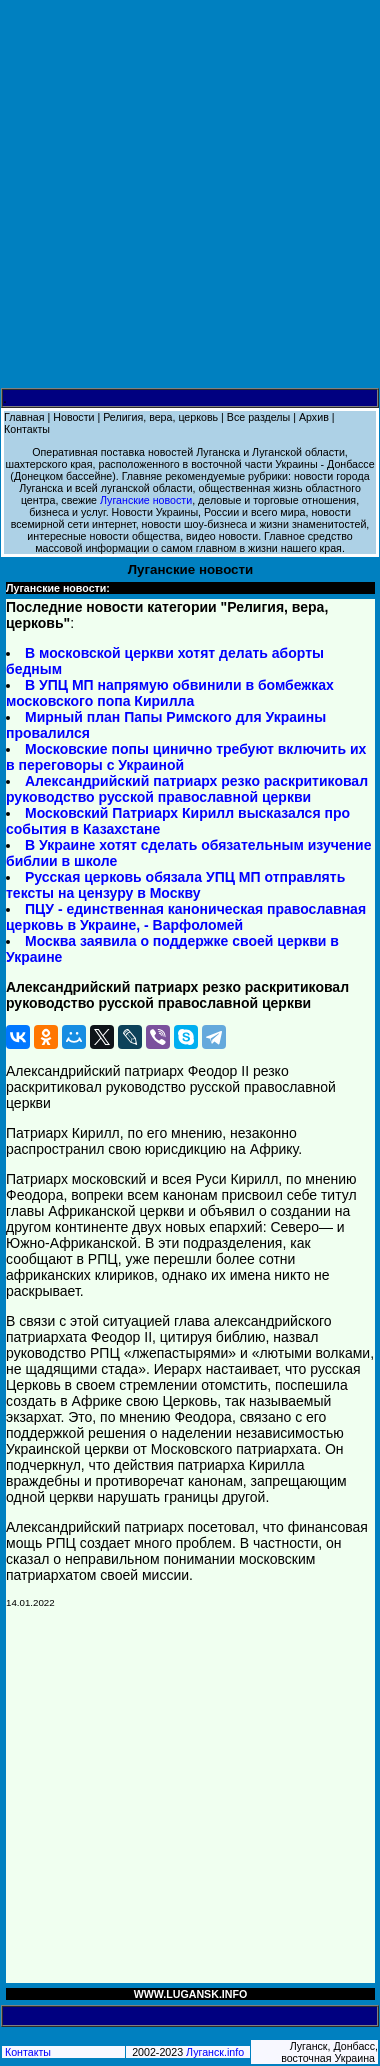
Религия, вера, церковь (160, 417)
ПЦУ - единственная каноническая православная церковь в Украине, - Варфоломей (186, 917)
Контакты (27, 429)
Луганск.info (215, 2052)
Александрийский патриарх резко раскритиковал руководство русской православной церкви (187, 789)
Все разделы (258, 417)
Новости (73, 417)
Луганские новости (146, 500)
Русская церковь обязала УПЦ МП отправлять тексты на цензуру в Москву (175, 885)
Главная (24, 417)
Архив (314, 417)
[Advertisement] (189, 194)
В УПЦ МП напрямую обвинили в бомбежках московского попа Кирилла (170, 693)
